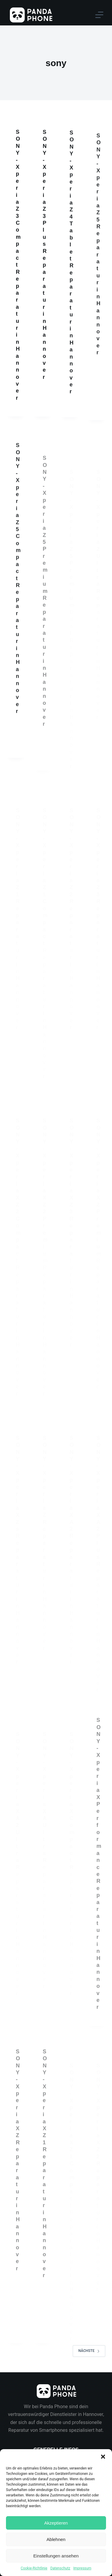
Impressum (82, 2568)
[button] (103, 2457)
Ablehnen (56, 2539)
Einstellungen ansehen (56, 2555)
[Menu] (99, 15)
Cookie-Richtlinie (34, 2568)
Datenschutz (60, 2568)
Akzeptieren (56, 2522)
